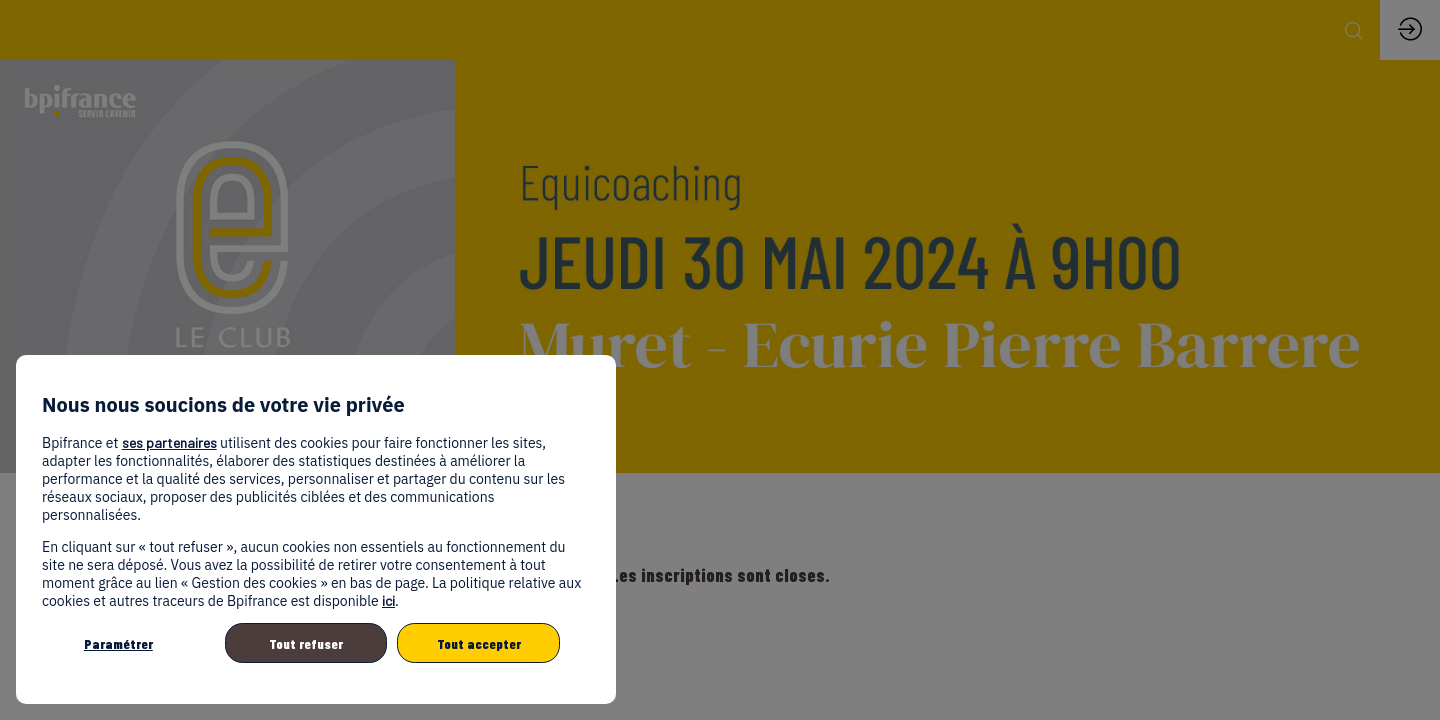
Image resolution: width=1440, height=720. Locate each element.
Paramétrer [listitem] (118, 643)
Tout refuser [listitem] (306, 643)
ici (388, 600)
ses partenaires (169, 442)
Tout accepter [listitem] (479, 643)
